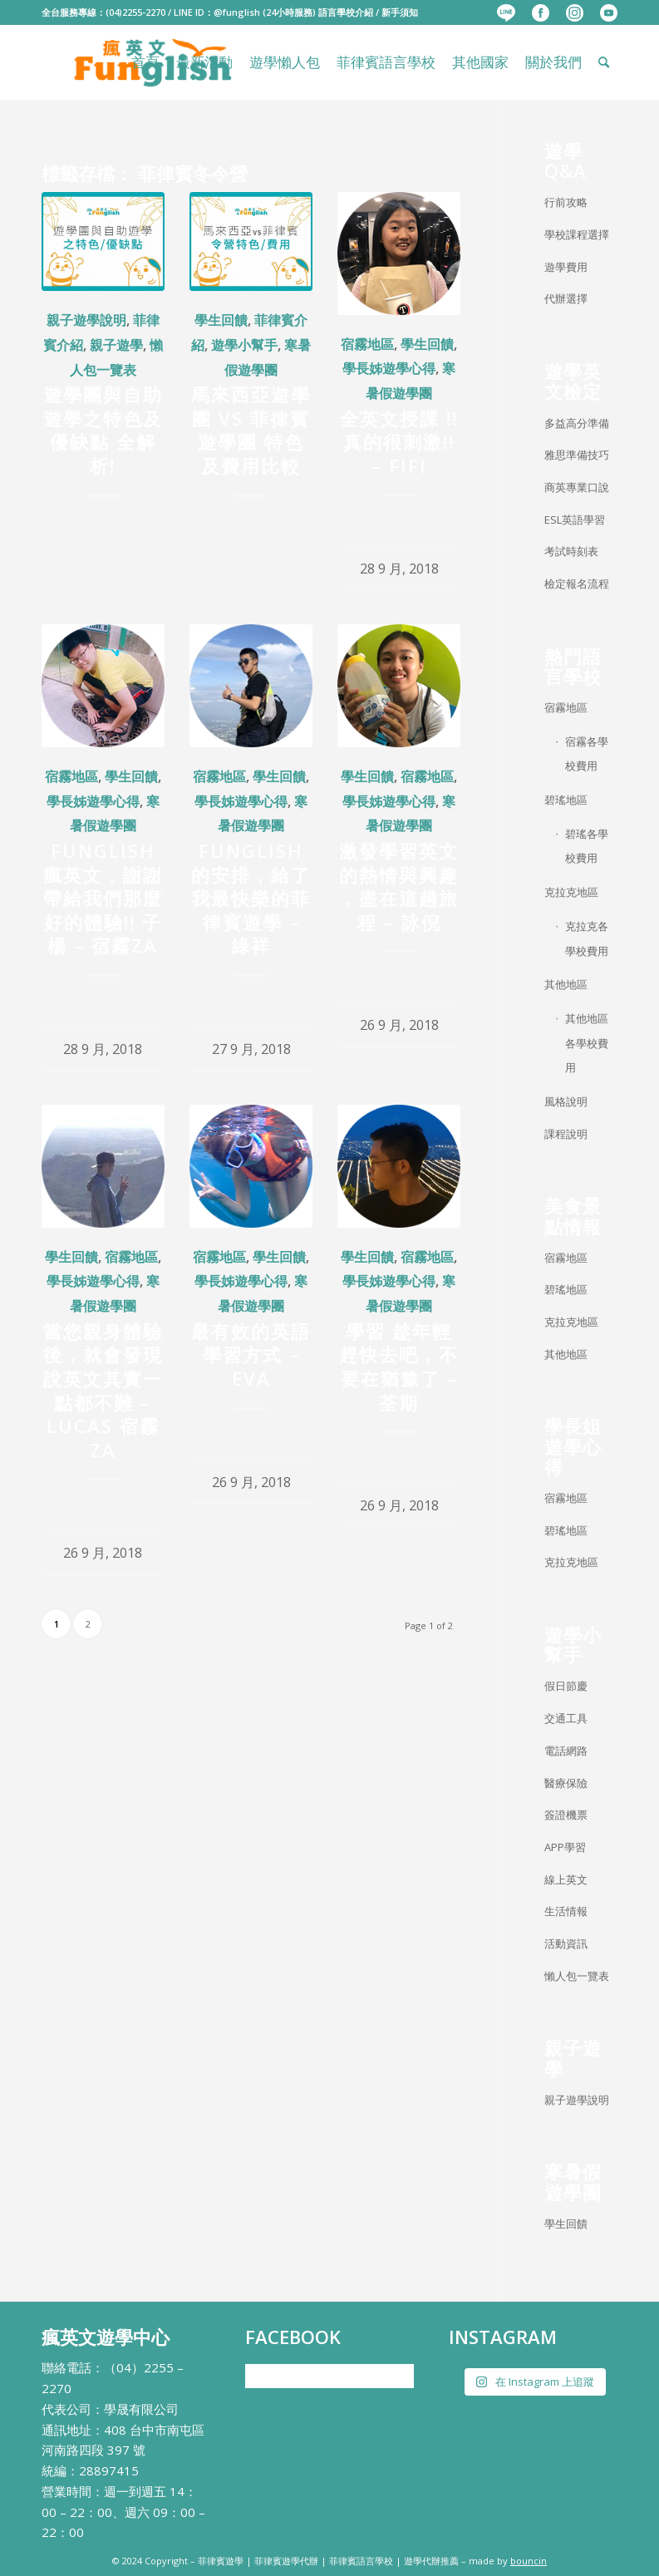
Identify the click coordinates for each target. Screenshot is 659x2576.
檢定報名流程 (576, 583)
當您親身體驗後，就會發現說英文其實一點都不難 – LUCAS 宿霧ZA (103, 1390)
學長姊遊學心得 (388, 368)
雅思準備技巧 (576, 454)
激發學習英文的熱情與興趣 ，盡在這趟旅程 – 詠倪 (399, 886)
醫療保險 (566, 1783)
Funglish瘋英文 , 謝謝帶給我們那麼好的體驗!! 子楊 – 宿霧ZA (103, 898)
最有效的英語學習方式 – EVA (251, 1354)
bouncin (528, 2560)
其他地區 (566, 984)
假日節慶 (566, 1685)
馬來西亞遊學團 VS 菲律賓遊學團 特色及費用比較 (251, 430)
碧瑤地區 (566, 799)
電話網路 (566, 1750)
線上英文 (566, 1879)
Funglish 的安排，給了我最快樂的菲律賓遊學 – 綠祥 (251, 898)
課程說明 (566, 1133)
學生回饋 (221, 320)
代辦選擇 (566, 298)
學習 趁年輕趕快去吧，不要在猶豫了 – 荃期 (399, 1366)
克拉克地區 (571, 891)
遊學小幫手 (244, 345)
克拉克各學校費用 (586, 938)
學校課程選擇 (576, 234)
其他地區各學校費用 (586, 1043)
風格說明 (566, 1101)
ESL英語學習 (574, 519)
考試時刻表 (571, 551)
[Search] (603, 62)
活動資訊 (566, 1943)
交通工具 (566, 1718)
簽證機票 (566, 1814)
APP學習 (565, 1847)
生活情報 (566, 1911)
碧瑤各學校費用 (586, 846)
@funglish (237, 12)
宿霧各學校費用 (586, 754)
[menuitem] (506, 13)
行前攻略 (566, 202)
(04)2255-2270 (135, 12)
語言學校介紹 (345, 12)
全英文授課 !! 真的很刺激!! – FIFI (399, 442)
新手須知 (399, 12)
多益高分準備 (576, 423)
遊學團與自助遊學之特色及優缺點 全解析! (103, 430)
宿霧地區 (367, 344)
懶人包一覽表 (576, 1975)
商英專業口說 (576, 487)
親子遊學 (116, 345)
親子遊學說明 (86, 320)
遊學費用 (566, 266)
